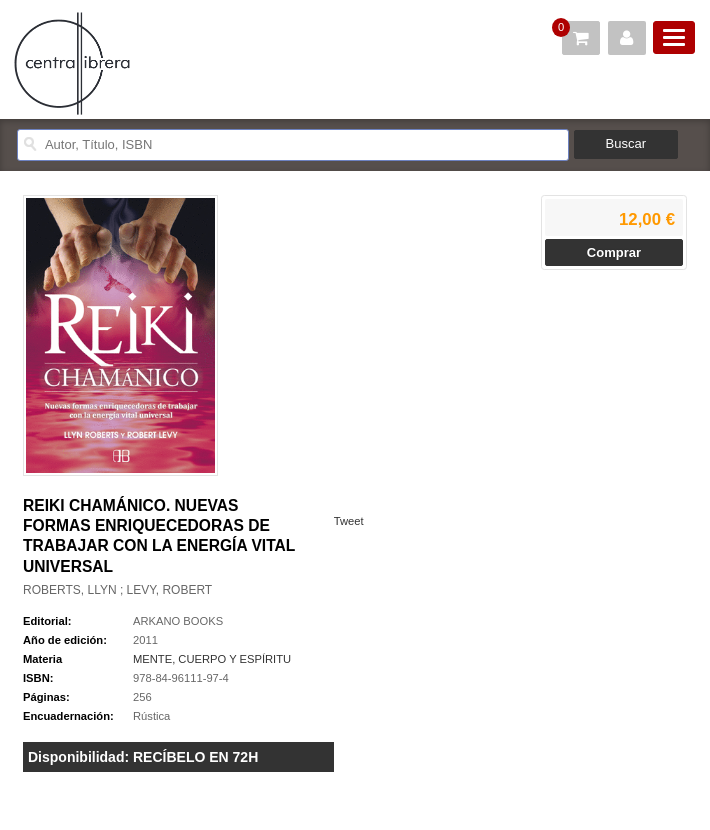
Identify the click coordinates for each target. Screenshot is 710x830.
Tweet (349, 521)
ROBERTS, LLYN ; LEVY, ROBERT (117, 590)
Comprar (614, 252)
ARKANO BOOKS (178, 621)
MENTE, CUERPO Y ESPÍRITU (212, 659)
